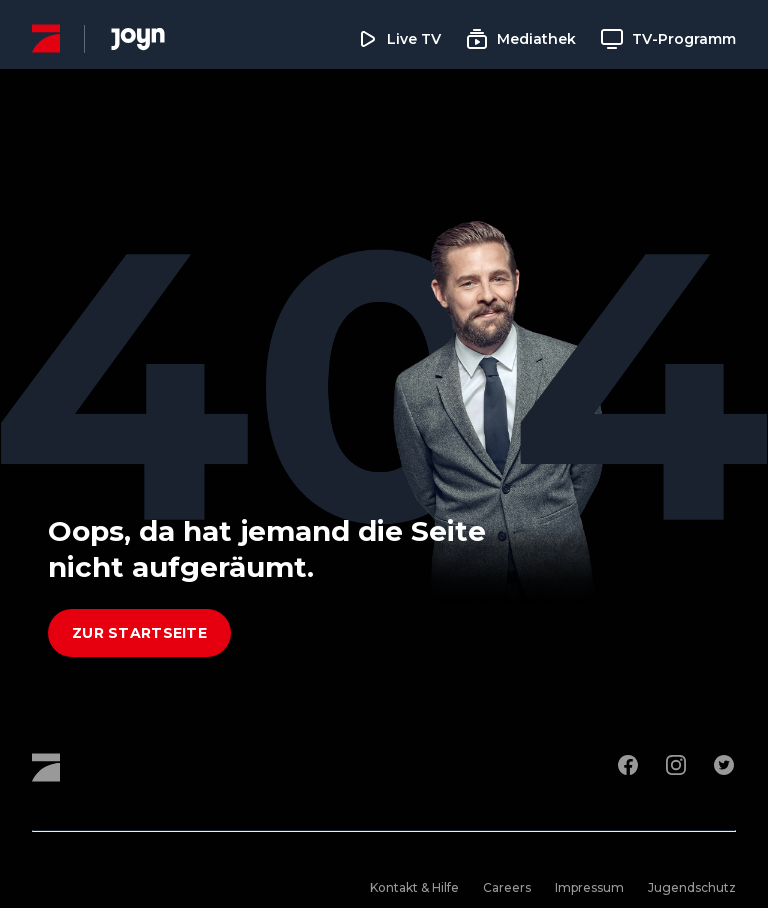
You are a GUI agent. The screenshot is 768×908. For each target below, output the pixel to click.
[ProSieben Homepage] (46, 38)
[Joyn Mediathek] (138, 39)
